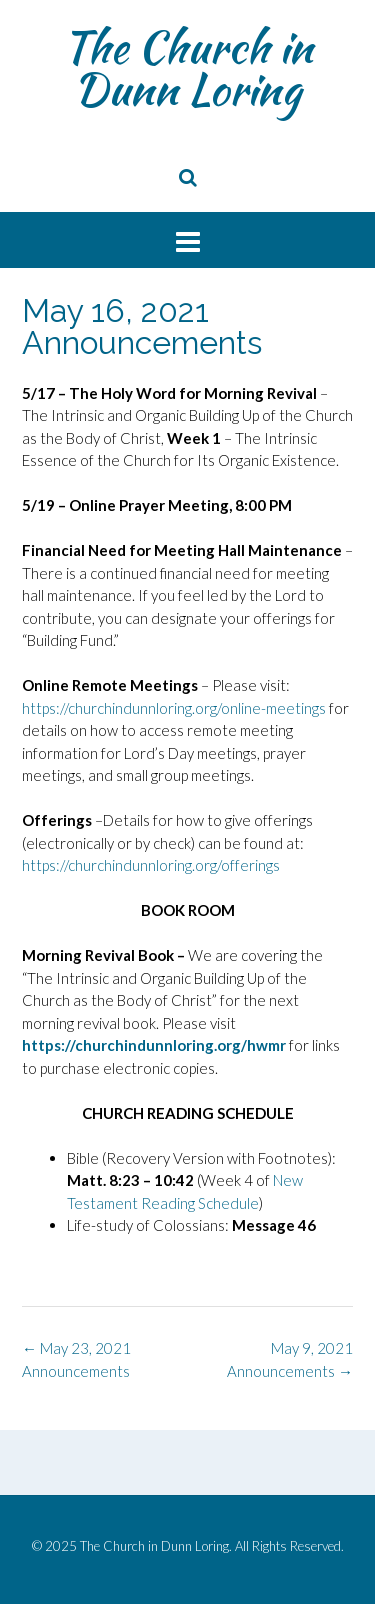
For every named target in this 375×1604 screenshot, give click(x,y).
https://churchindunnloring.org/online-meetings (174, 708)
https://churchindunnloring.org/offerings (151, 865)
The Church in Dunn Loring (187, 68)
